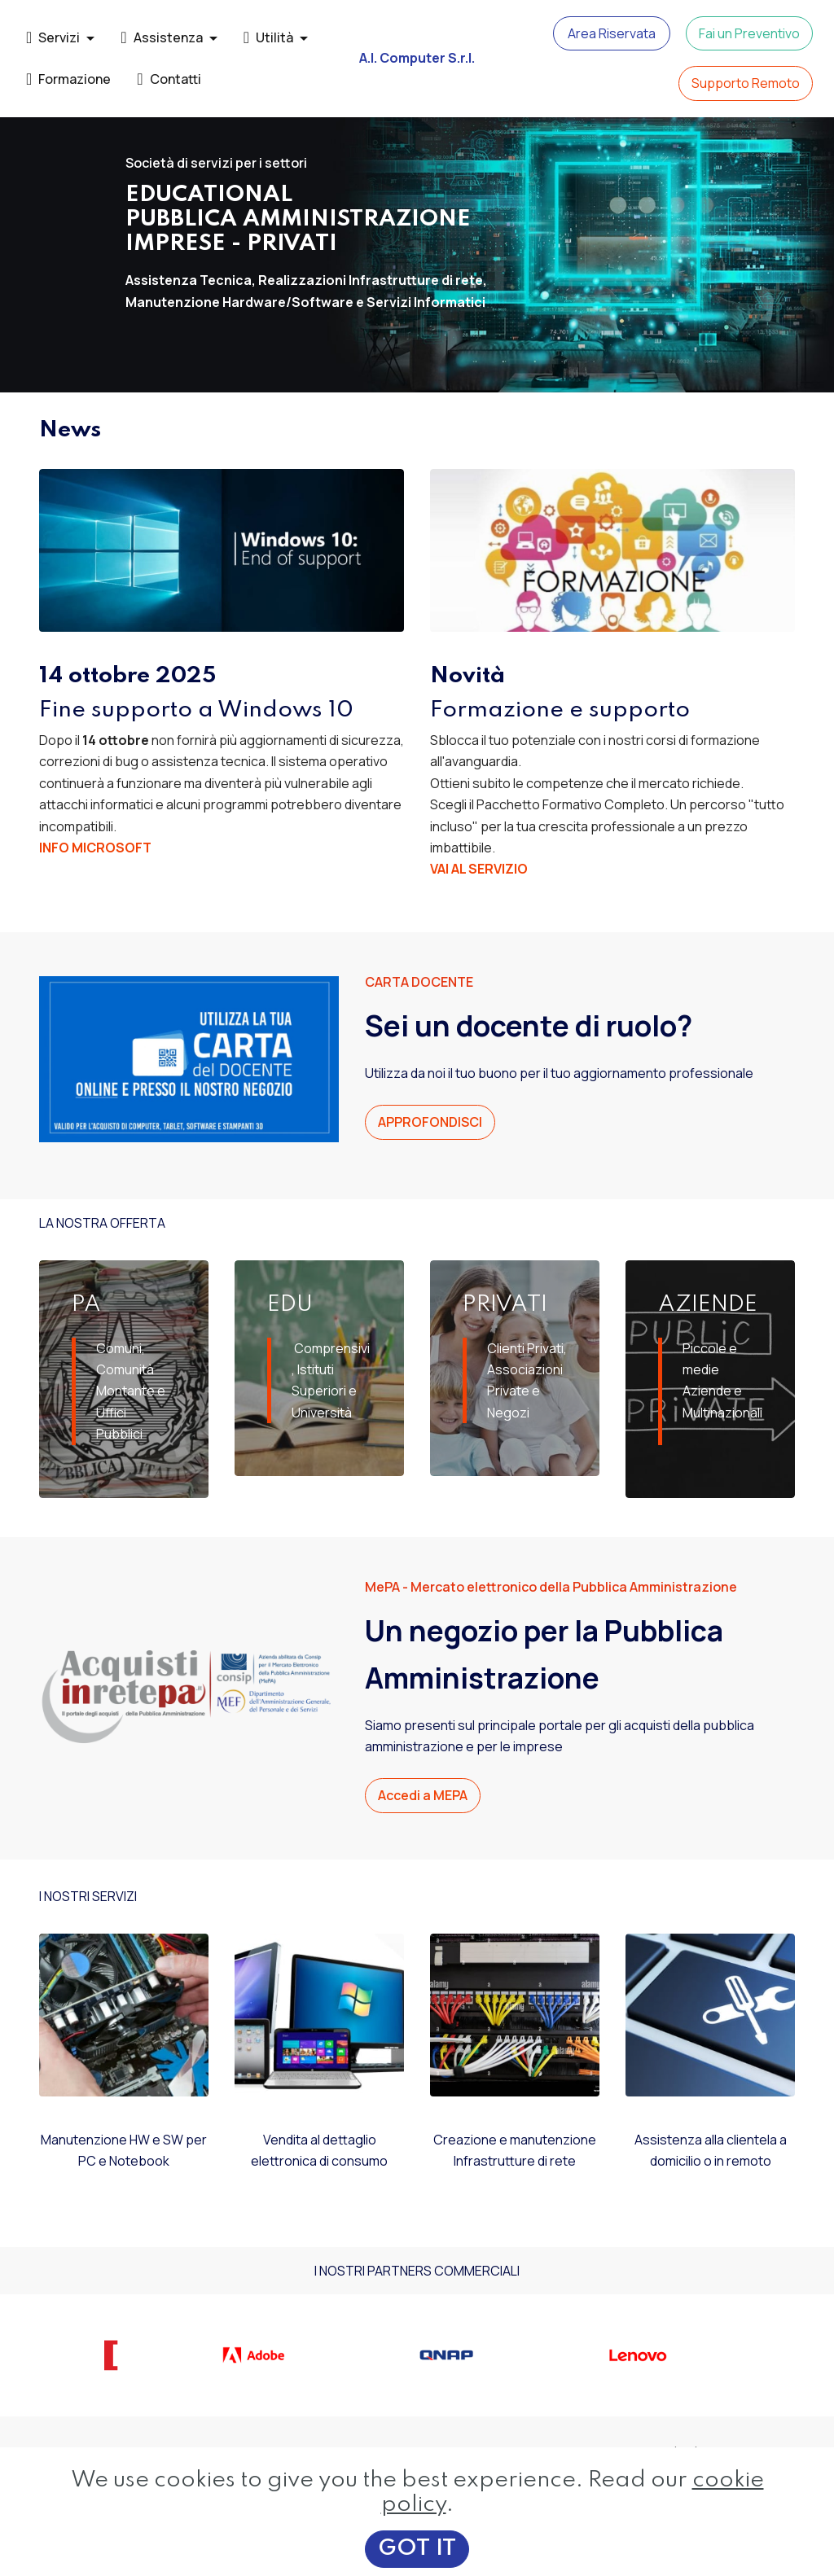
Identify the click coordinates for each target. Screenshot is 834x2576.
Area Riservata (612, 33)
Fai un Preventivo (749, 33)
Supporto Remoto (745, 83)
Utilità (268, 37)
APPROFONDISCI (430, 1122)
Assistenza (161, 37)
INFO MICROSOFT (95, 847)
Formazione (68, 79)
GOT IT (417, 2549)
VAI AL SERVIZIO (479, 869)
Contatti (168, 79)
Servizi (53, 37)
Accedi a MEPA (422, 1795)
